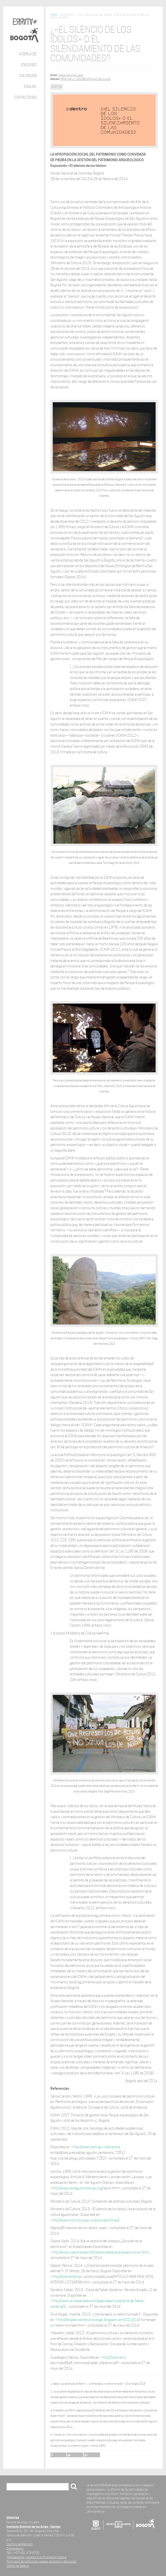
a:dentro (56, 86)
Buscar (13, 2487)
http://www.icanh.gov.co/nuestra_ (97, 2147)
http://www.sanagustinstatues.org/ (78, 2188)
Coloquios (28, 76)
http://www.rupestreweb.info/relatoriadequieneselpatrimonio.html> (101, 2252)
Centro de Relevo (17, 2566)
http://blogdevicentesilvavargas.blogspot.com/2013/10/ (98, 2320)
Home (53, 15)
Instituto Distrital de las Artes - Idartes (33, 2526)
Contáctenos (25, 97)
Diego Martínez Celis (71, 75)
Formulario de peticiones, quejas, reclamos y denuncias (41, 2561)
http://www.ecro (114, 2357)
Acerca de (28, 54)
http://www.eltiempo (67, 2277)
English (30, 87)
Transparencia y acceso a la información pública (36, 2557)
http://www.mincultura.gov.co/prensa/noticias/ (86, 2220)
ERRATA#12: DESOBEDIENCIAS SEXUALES (86, 79)
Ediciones (29, 65)
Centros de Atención (19, 2544)
